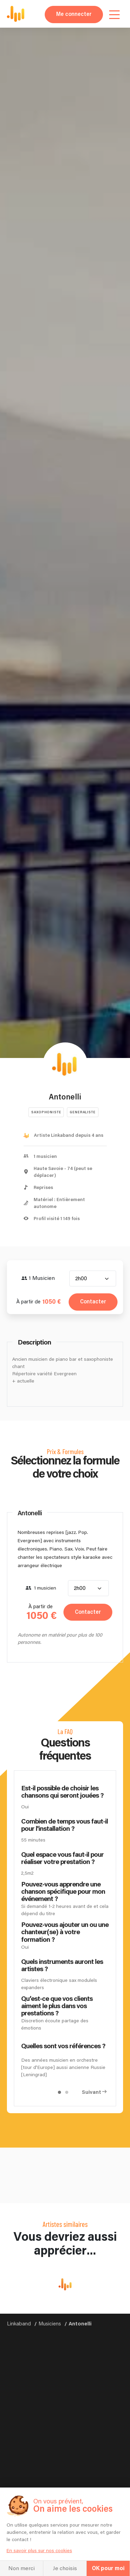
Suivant (91, 2092)
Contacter (93, 1302)
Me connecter (74, 14)
